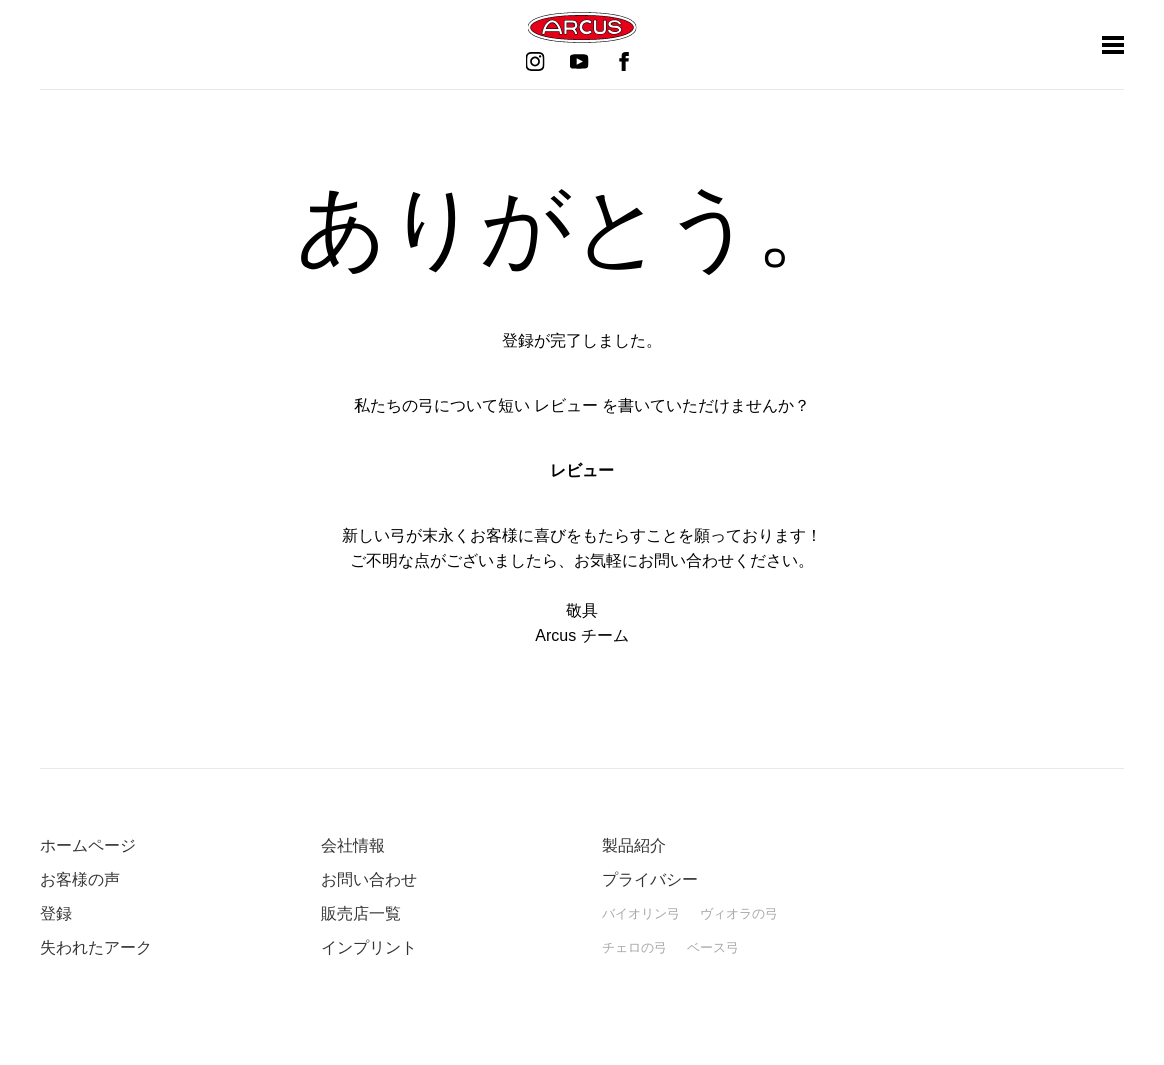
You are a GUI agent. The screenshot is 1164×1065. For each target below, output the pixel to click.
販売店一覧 (361, 913)
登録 (56, 913)
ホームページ (88, 845)
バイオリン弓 (641, 913)
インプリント (369, 947)
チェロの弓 (634, 947)
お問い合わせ (369, 879)
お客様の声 (80, 879)
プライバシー (650, 879)
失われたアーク (96, 947)
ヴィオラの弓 (739, 913)
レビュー (582, 470)
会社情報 (353, 845)
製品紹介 (634, 845)
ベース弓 (713, 947)
